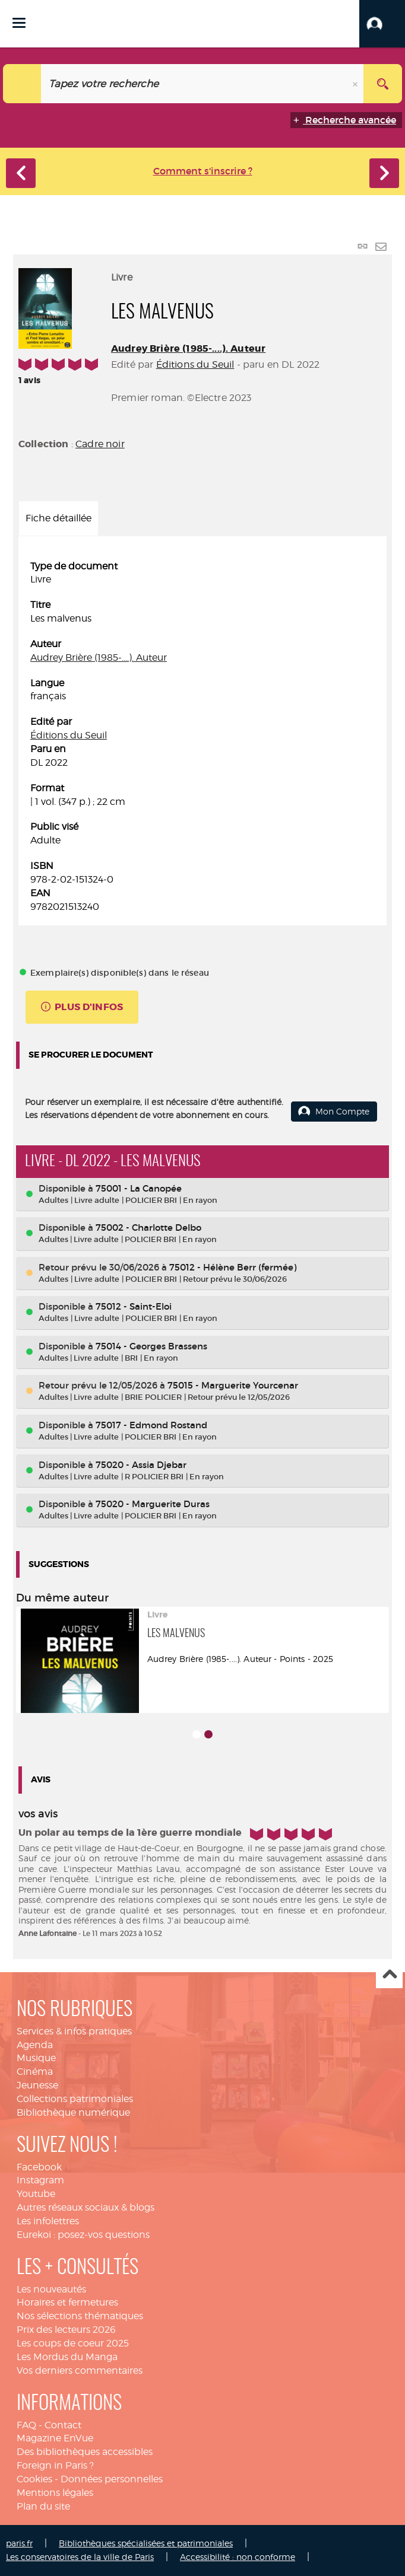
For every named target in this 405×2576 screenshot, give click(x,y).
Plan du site (43, 2506)
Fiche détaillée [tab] (58, 518)
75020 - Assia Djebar (141, 1464)
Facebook (39, 2167)
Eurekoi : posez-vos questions (83, 2234)
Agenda (35, 2044)
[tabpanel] (202, 737)
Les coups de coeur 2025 (73, 2343)
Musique (36, 2058)
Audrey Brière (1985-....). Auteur (188, 348)
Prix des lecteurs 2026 (66, 2329)
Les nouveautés (51, 2289)
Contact (63, 2425)
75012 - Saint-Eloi (134, 1306)
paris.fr (19, 2543)
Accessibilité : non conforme (237, 2557)
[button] (382, 23)
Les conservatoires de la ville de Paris (80, 2557)
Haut (389, 1975)
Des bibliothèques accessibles (85, 2451)
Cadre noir (100, 444)
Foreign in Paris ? (55, 2465)
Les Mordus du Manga (67, 2356)
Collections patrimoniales (75, 2098)
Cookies (34, 2479)
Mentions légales (55, 2492)
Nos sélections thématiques (80, 2316)
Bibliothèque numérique (73, 2112)
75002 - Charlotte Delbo (148, 1227)
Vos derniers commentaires (80, 2370)
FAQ (26, 2425)
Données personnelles (112, 2479)
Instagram (40, 2180)
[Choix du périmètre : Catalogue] (22, 83)
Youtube (36, 2193)
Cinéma (35, 2071)
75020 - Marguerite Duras (153, 1504)
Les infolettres (48, 2221)
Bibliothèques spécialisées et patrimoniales (146, 2543)
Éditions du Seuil (195, 364)
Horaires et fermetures (67, 2302)
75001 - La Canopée (139, 1188)
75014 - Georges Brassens (151, 1346)
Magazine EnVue (55, 2438)
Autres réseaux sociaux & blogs (85, 2207)
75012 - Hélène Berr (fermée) (232, 1267)
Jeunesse (37, 2085)
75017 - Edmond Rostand (151, 1425)
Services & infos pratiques (74, 2031)
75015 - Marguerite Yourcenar (232, 1385)
